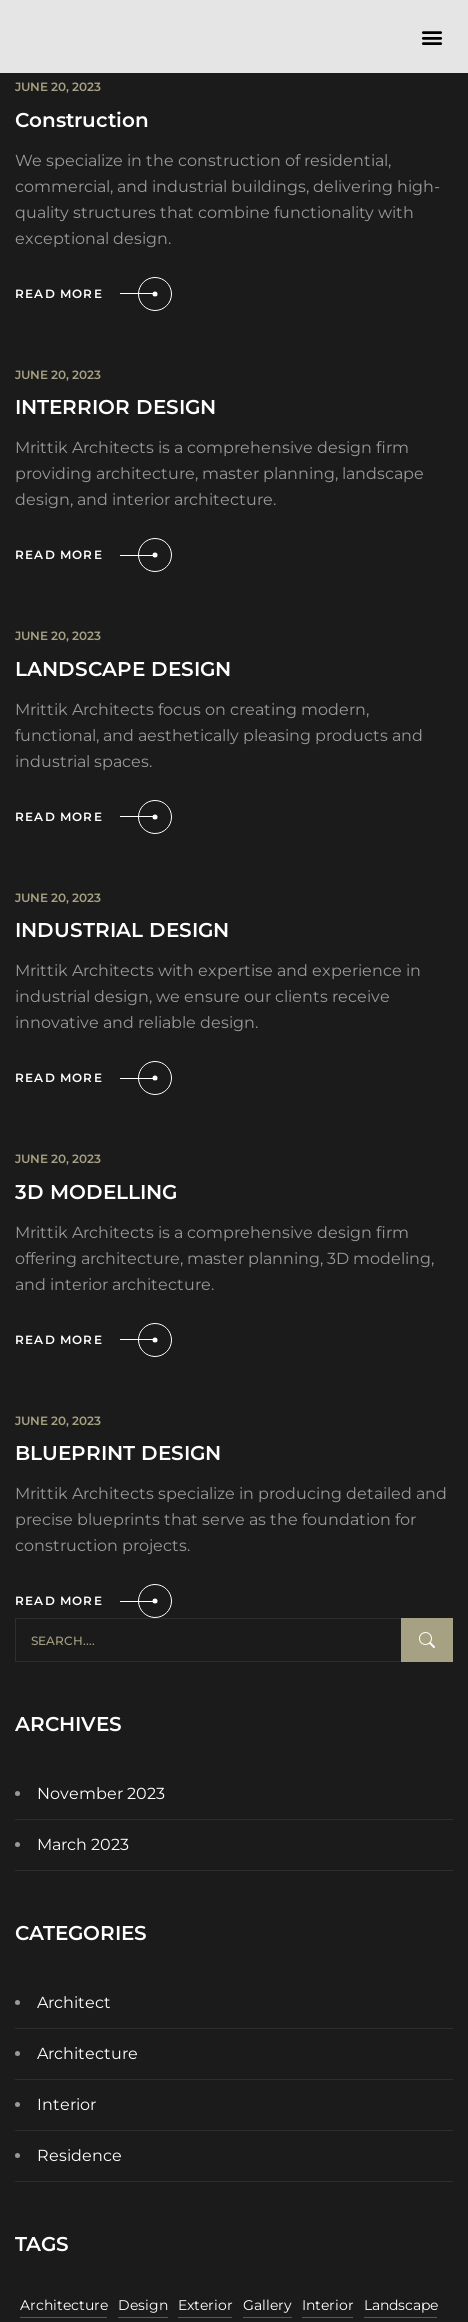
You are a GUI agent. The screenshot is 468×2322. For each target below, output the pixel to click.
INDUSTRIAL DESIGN (122, 930)
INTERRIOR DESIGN (115, 407)
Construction (82, 120)
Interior (66, 2104)
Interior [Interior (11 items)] (328, 2305)
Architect (74, 2002)
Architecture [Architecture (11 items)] (64, 2305)
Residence (79, 2155)
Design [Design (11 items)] (143, 2305)
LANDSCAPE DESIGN (123, 669)
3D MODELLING (96, 1192)
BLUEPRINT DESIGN (118, 1453)
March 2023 (83, 1844)
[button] (431, 36)
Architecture (87, 2053)
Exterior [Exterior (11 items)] (205, 2305)
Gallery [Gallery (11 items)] (267, 2305)
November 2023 (101, 1793)
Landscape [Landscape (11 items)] (401, 2305)
